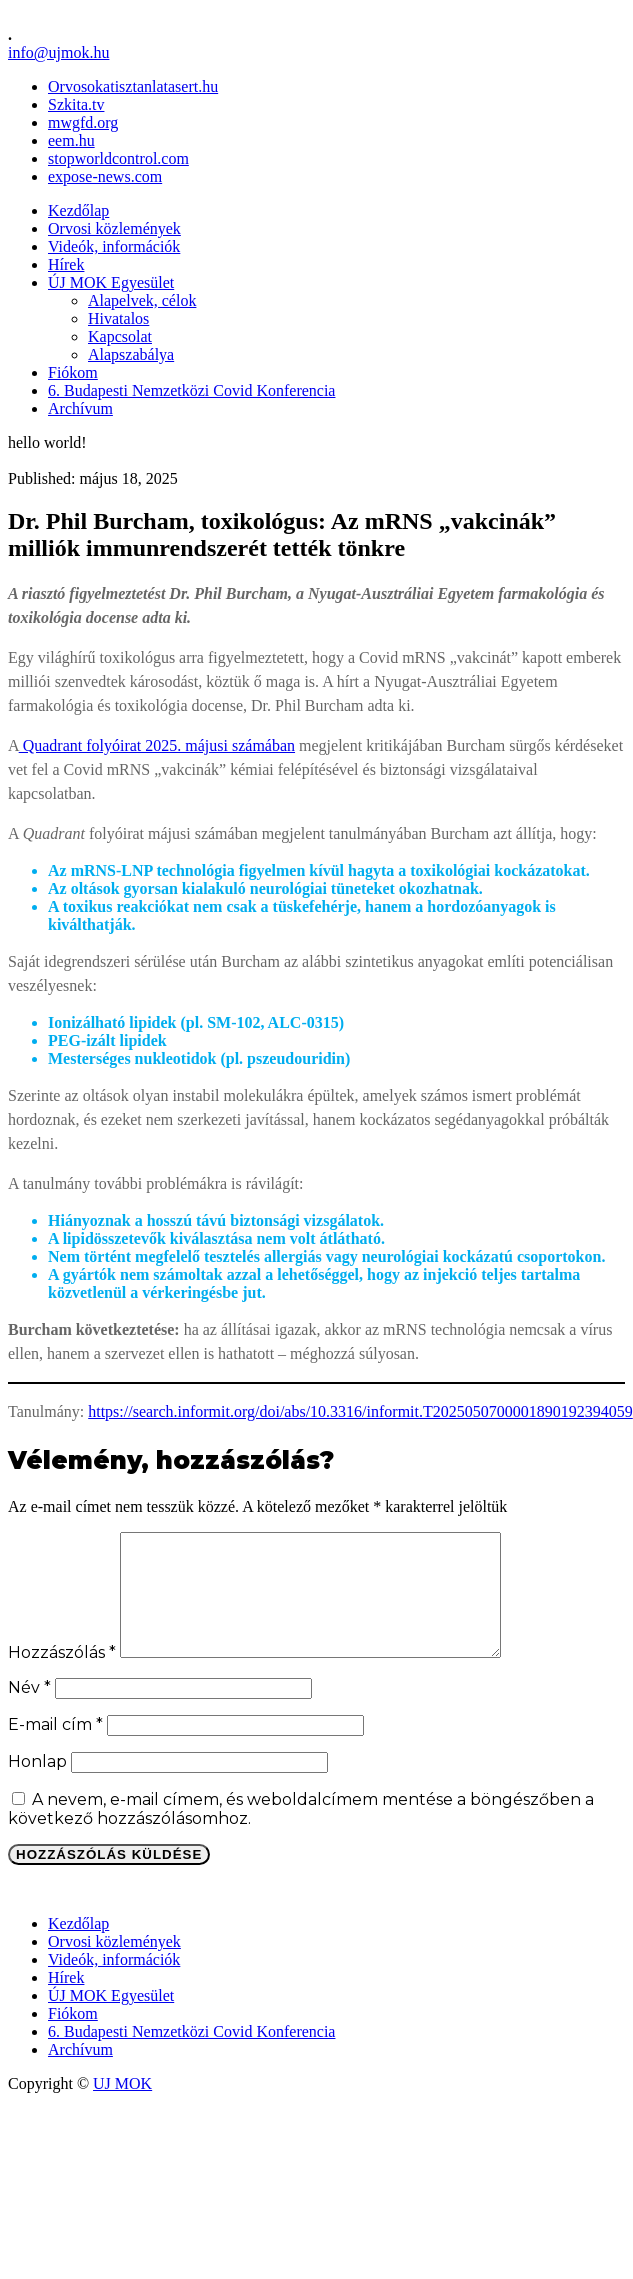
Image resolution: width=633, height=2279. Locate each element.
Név (29, 1711)
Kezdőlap (78, 210)
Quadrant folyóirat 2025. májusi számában (157, 745)
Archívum (80, 408)
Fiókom (73, 372)
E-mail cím (55, 1748)
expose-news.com (105, 176)
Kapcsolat (120, 336)
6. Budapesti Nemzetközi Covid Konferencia (191, 390)
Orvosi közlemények (114, 228)
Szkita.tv (76, 104)
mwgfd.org (83, 122)
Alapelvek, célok (142, 300)
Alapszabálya (131, 354)
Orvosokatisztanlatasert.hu (133, 86)
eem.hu (71, 140)
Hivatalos (118, 318)
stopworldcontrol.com (118, 158)
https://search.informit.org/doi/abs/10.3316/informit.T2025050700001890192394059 (360, 1411)
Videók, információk (114, 246)
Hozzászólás (62, 1676)
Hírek (66, 264)
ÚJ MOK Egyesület (111, 282)
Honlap (37, 1785)
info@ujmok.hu (58, 52)
